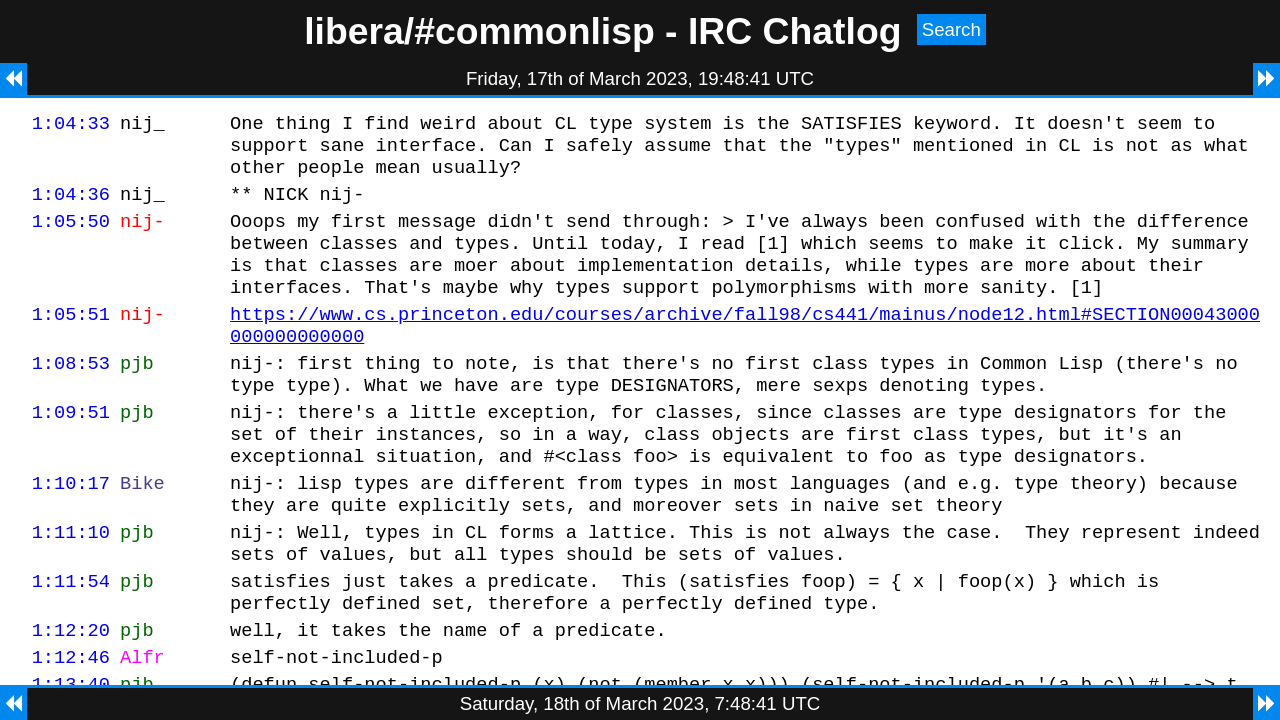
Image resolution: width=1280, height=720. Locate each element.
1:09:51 (71, 450)
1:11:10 (71, 585)
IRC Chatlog (795, 31)
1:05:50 (71, 235)
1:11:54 (71, 640)
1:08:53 (71, 395)
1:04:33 (71, 125)
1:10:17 (71, 530)
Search (951, 29)
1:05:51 (71, 340)
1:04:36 (71, 205)
